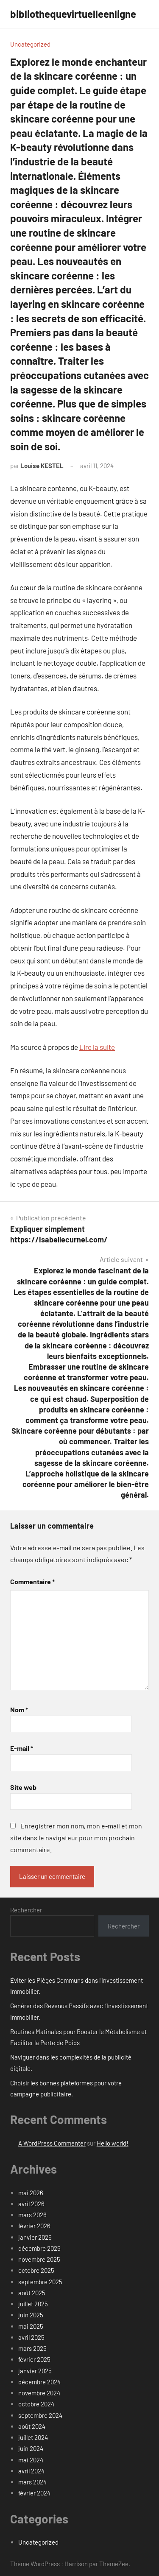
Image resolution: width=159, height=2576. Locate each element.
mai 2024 (30, 2460)
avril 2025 (31, 2337)
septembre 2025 (40, 2282)
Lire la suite (97, 1047)
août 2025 (31, 2293)
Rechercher (26, 1910)
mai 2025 (30, 2326)
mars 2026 (32, 2215)
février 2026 (34, 2226)
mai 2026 (30, 2192)
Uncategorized (30, 44)
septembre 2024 (40, 2415)
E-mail (21, 1748)
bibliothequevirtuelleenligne (73, 14)
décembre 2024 (39, 2382)
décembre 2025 (39, 2248)
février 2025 (34, 2359)
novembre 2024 (39, 2393)
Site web (23, 1787)
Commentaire (32, 1581)
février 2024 (34, 2493)
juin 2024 (30, 2448)
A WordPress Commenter (52, 2143)
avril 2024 (31, 2471)
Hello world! (112, 2143)
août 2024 (31, 2426)
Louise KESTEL (42, 465)
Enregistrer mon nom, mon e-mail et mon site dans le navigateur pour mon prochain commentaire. (76, 1837)
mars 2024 (32, 2482)
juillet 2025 (33, 2304)
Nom (19, 1709)
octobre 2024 (36, 2404)
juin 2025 (30, 2315)
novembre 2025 (39, 2259)
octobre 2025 (36, 2270)
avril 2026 (31, 2204)
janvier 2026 (35, 2237)
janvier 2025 (35, 2371)
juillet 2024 (33, 2437)
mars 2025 (32, 2348)
